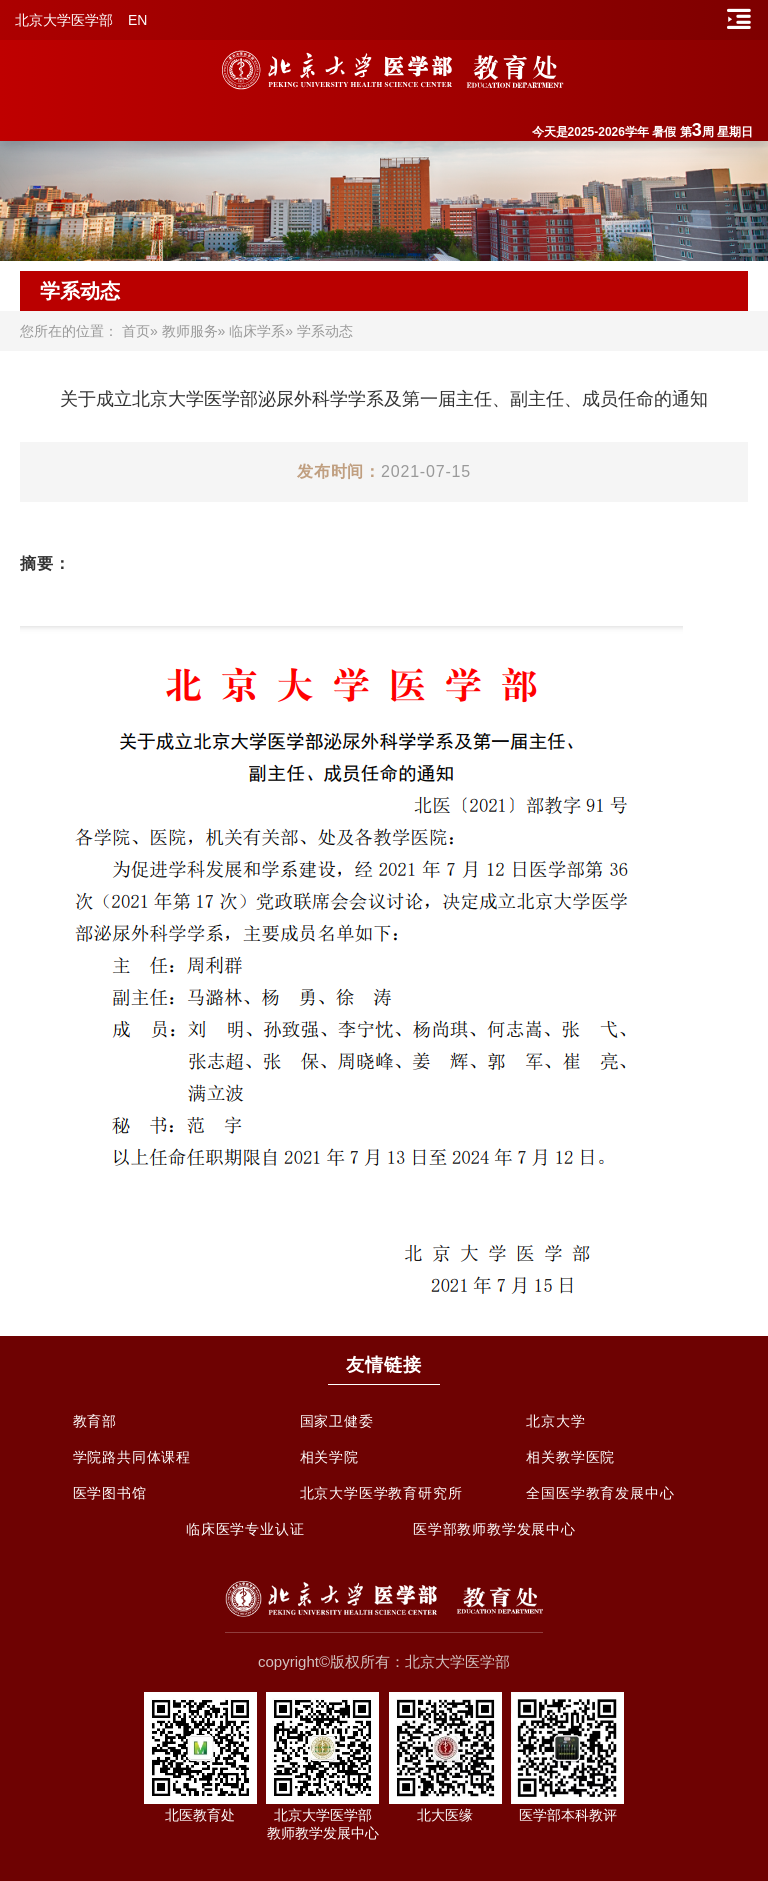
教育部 (95, 1421)
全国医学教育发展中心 (600, 1493)
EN (137, 20)
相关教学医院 (570, 1457)
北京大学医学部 (64, 20)
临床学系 (257, 331)
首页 (136, 331)
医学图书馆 (110, 1493)
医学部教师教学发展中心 (494, 1529)
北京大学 (555, 1421)
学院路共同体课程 (132, 1457)
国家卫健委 (337, 1421)
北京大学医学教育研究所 (381, 1493)
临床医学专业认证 (245, 1529)
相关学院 (329, 1457)
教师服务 (190, 331)
